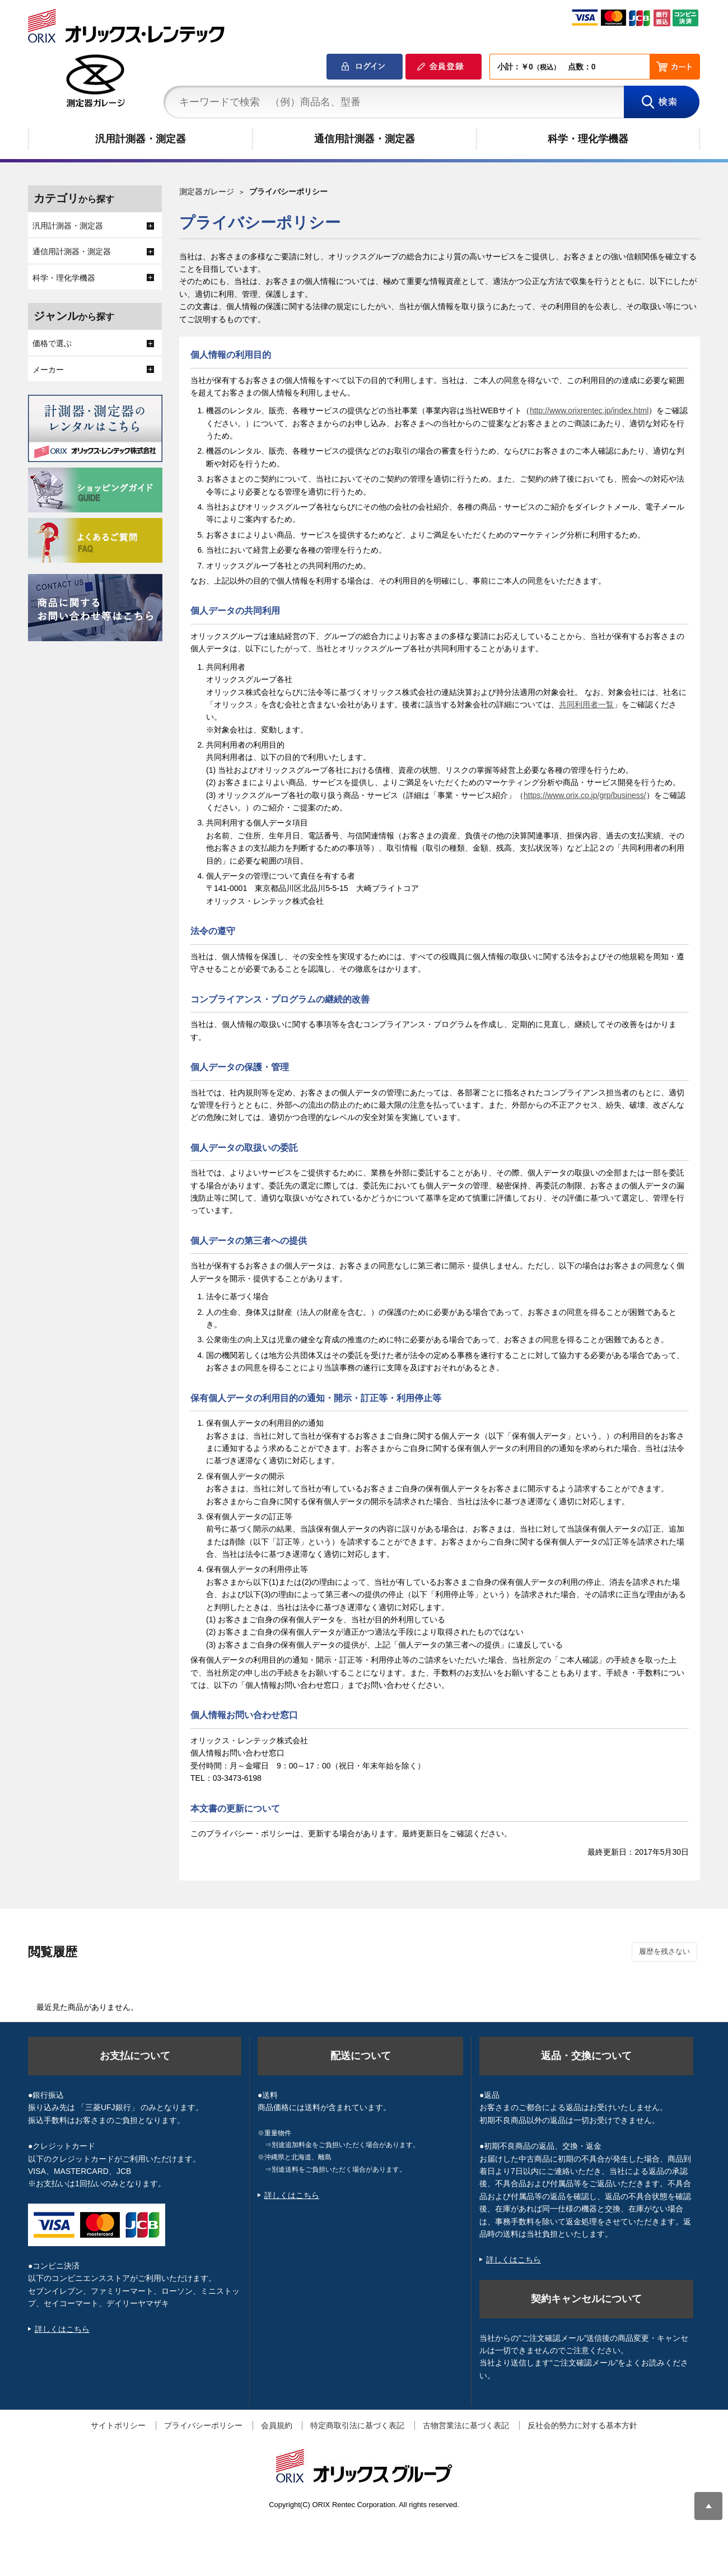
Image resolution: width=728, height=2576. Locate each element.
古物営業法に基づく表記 (466, 2425)
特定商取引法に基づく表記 (357, 2425)
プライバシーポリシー (203, 2425)
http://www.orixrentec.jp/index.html (589, 410)
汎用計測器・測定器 (140, 138)
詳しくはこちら (62, 2329)
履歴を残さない (664, 1951)
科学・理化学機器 (588, 138)
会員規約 (276, 2425)
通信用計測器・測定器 (364, 138)
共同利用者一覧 (586, 704)
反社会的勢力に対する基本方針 (582, 2425)
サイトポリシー (118, 2425)
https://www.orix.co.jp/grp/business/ (585, 795)
